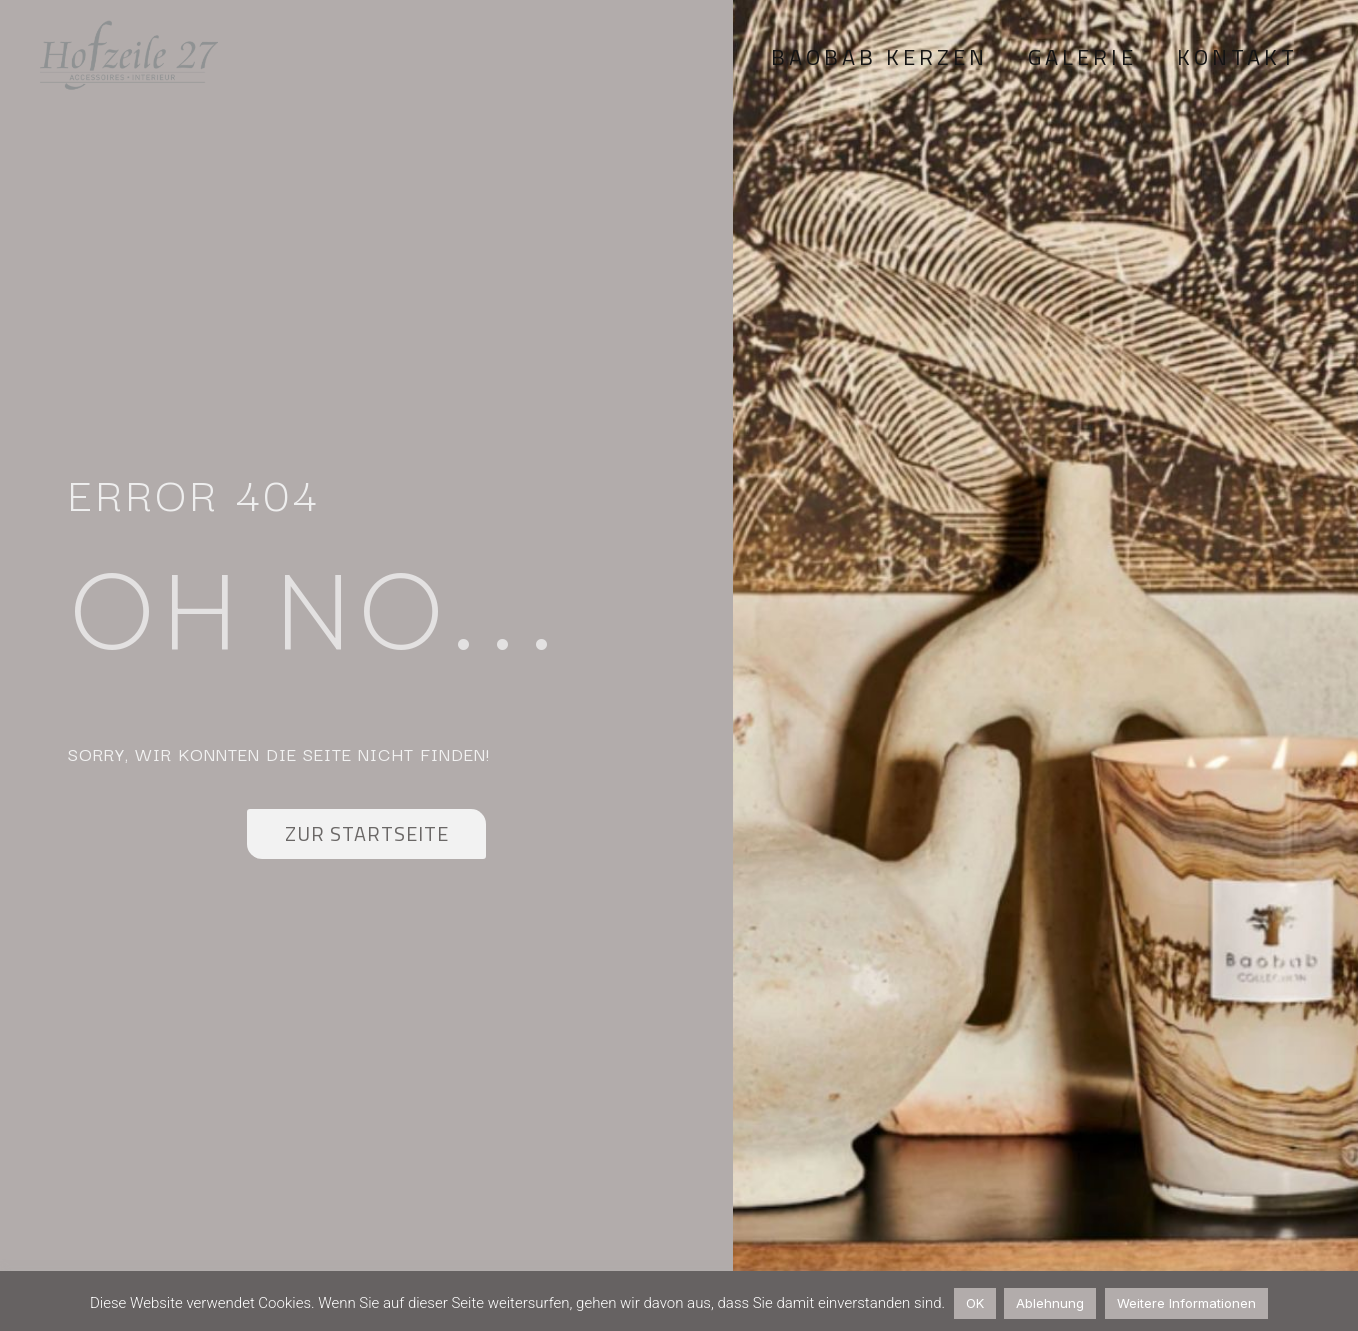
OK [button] (975, 1303)
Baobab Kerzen (879, 57)
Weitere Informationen (1186, 1303)
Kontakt (1237, 57)
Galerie (1082, 57)
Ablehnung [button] (1050, 1303)
